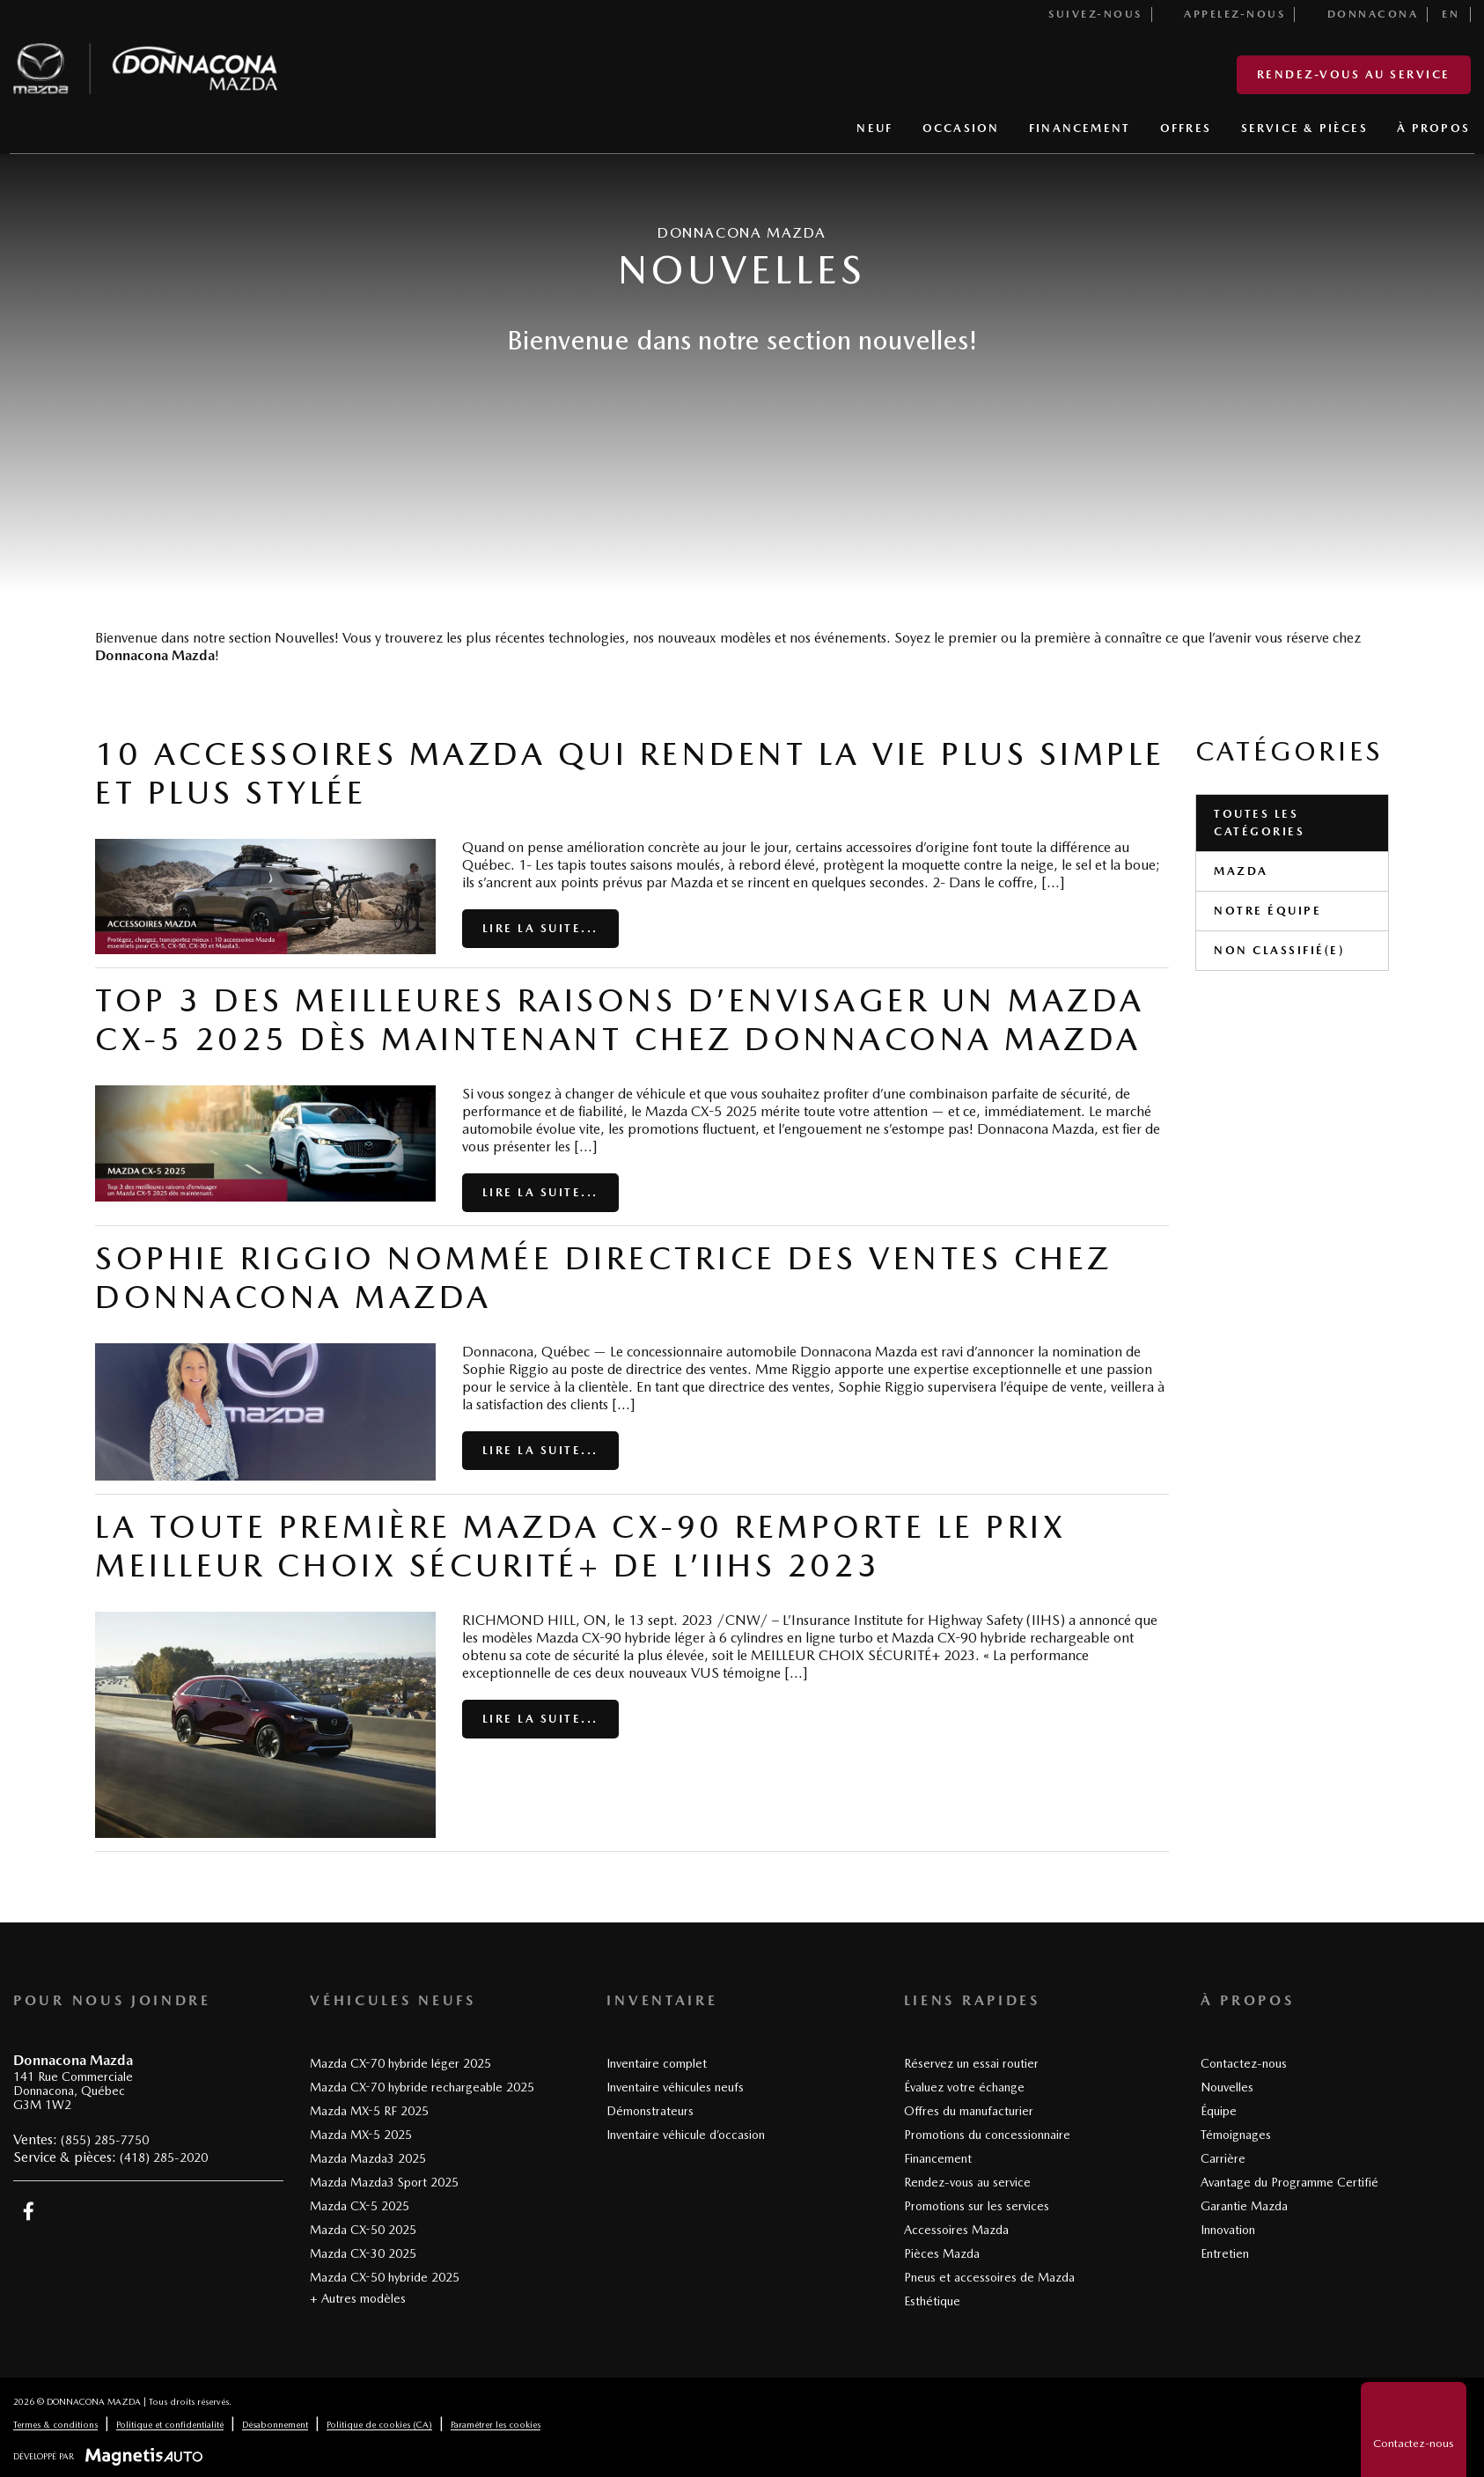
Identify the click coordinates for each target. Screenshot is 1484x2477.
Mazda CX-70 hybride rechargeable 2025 (422, 2087)
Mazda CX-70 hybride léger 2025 (400, 2063)
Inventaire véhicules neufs (675, 2087)
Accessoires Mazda (956, 2230)
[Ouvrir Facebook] (29, 2211)
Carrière (1223, 2158)
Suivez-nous (1084, 14)
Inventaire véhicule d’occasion (685, 2135)
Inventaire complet (656, 2063)
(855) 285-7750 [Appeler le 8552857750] (105, 2140)
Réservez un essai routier (971, 2063)
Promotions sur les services (976, 2206)
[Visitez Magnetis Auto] (148, 2456)
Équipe (1219, 2111)
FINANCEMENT (1079, 128)
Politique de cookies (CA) (379, 2424)
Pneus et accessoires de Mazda (989, 2277)
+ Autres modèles (358, 2298)
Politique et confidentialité (170, 2424)
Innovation (1228, 2230)
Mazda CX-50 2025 (363, 2230)
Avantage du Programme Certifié (1289, 2182)
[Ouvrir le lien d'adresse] (73, 2091)
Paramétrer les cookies (495, 2424)
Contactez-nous (1244, 2063)
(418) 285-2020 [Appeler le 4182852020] (164, 2157)
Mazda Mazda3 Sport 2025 (384, 2182)
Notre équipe (1267, 910)
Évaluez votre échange (964, 2087)
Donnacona (1362, 14)
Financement (938, 2158)
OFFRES (1185, 128)
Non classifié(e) (1279, 950)
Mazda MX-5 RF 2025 (369, 2111)
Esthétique (932, 2301)
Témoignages (1236, 2135)
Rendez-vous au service (1354, 74)
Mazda (1241, 871)
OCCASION (961, 128)
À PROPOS (1433, 128)
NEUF (874, 128)
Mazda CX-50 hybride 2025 (384, 2277)
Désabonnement (275, 2424)
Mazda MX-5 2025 (361, 2135)
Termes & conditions (55, 2424)
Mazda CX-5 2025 (359, 2206)
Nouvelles (1227, 2087)
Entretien (1225, 2253)
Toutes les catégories (1259, 822)
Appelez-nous (1225, 14)
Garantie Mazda (1244, 2206)
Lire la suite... (540, 928)
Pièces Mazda (942, 2253)
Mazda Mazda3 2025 (368, 2158)
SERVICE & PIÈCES (1304, 128)
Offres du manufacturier (968, 2111)
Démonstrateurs (650, 2111)
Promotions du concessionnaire (987, 2135)
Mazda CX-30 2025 (363, 2253)
